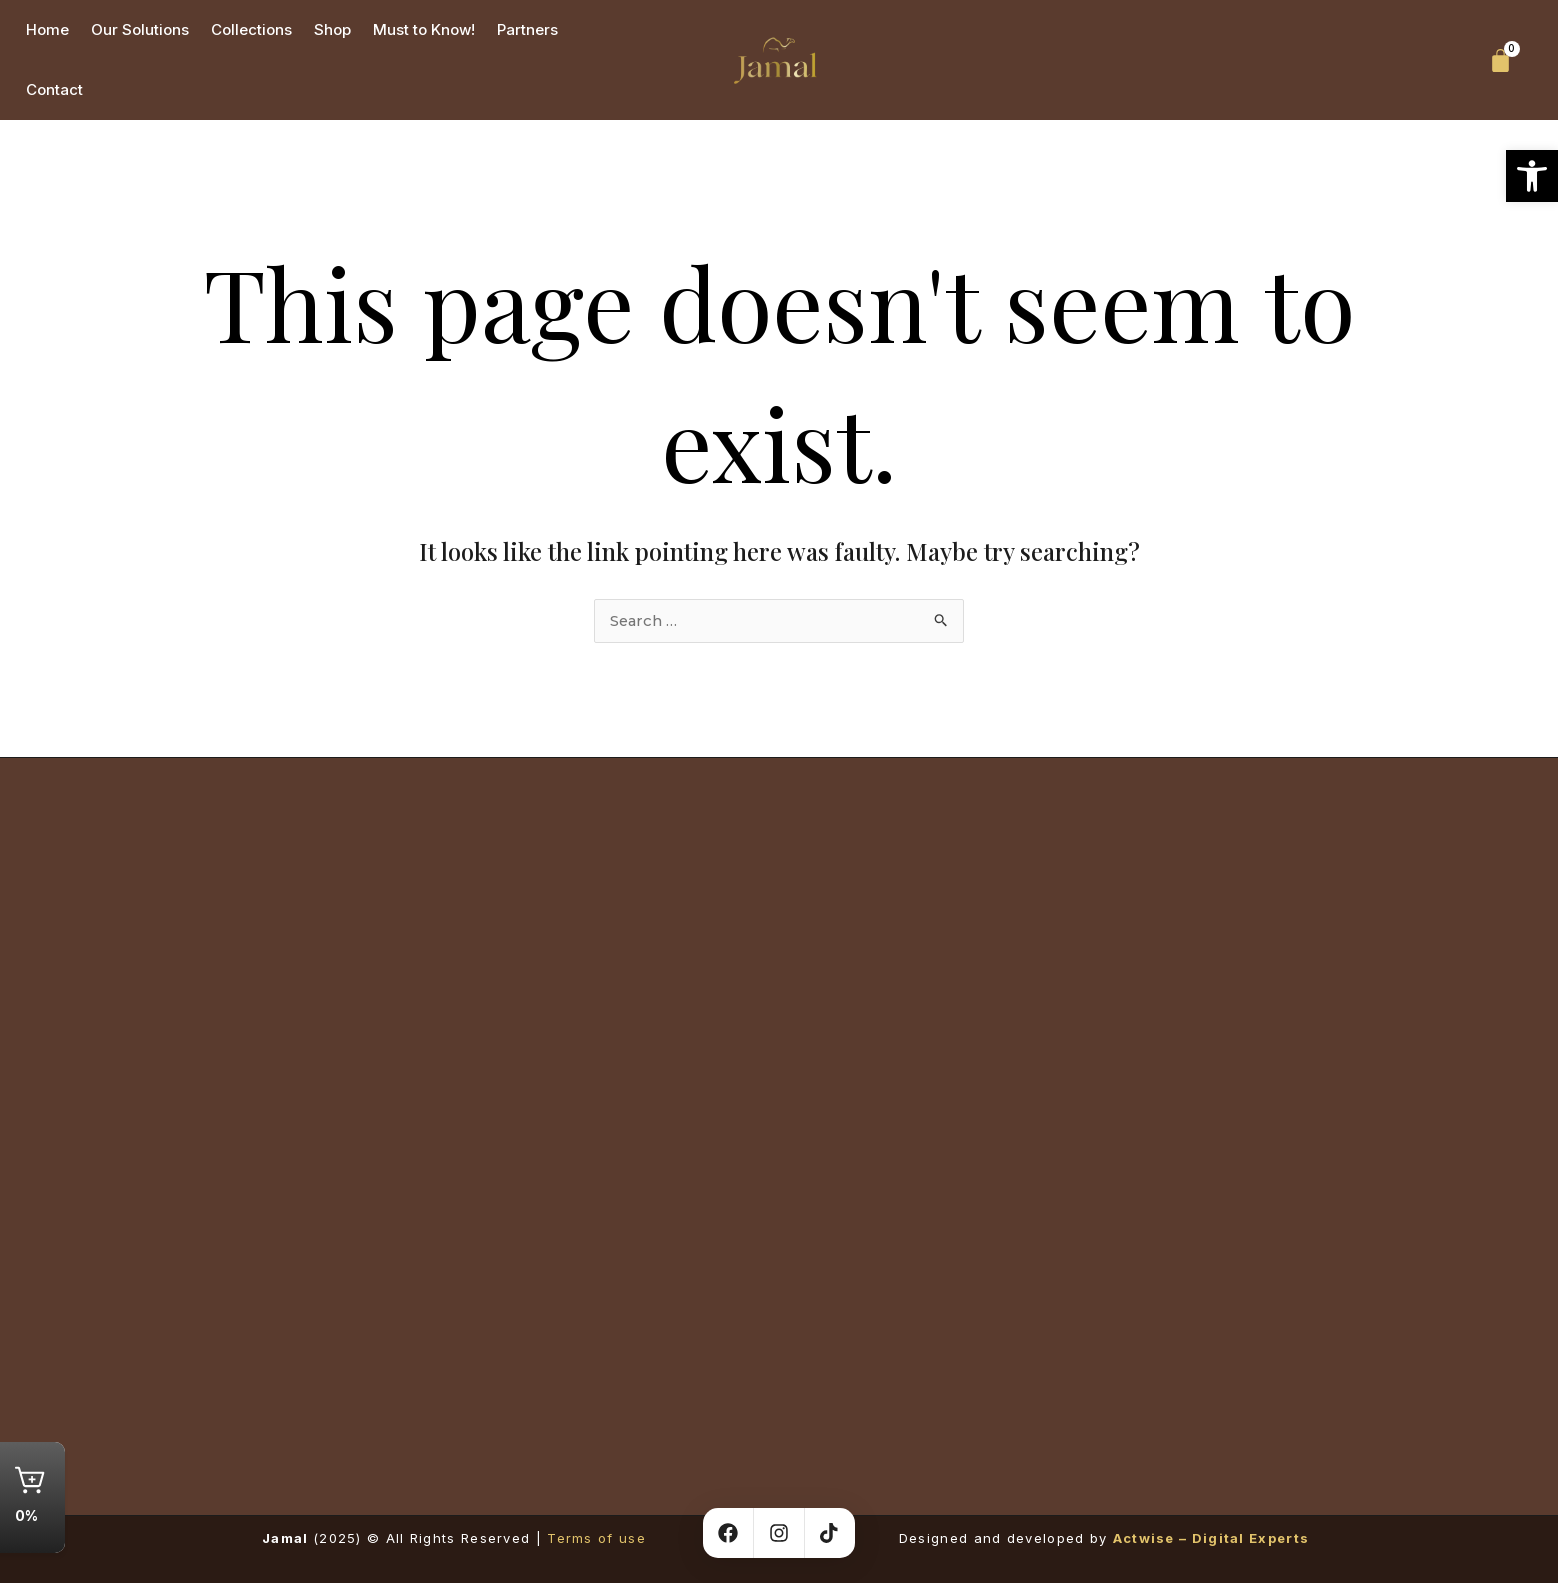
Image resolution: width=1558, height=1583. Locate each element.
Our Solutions (140, 29)
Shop (332, 29)
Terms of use (596, 1538)
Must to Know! (424, 29)
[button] (1532, 176)
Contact (54, 89)
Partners (527, 29)
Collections (251, 29)
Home (47, 29)
